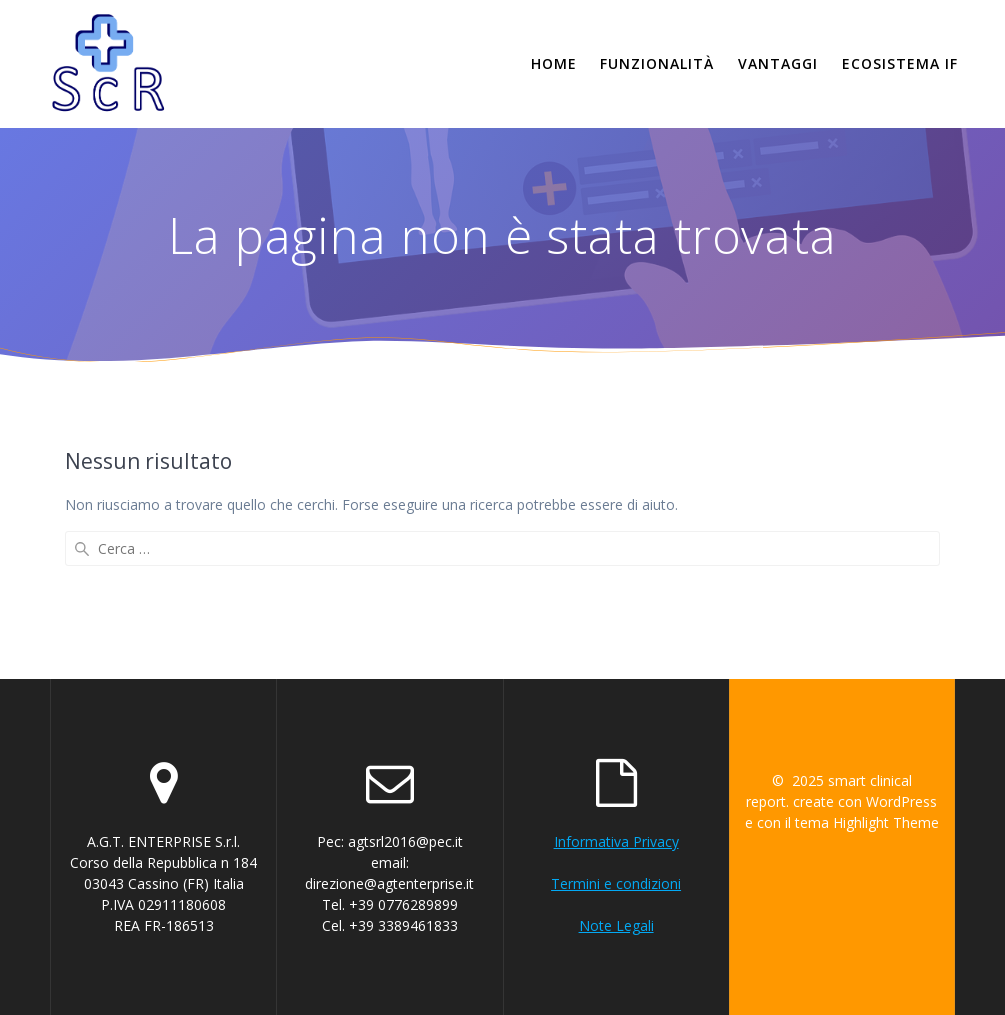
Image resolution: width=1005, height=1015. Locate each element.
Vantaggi (778, 63)
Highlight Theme (886, 822)
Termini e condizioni (616, 883)
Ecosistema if (900, 63)
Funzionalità (657, 63)
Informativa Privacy (616, 841)
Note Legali (616, 925)
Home (554, 63)
